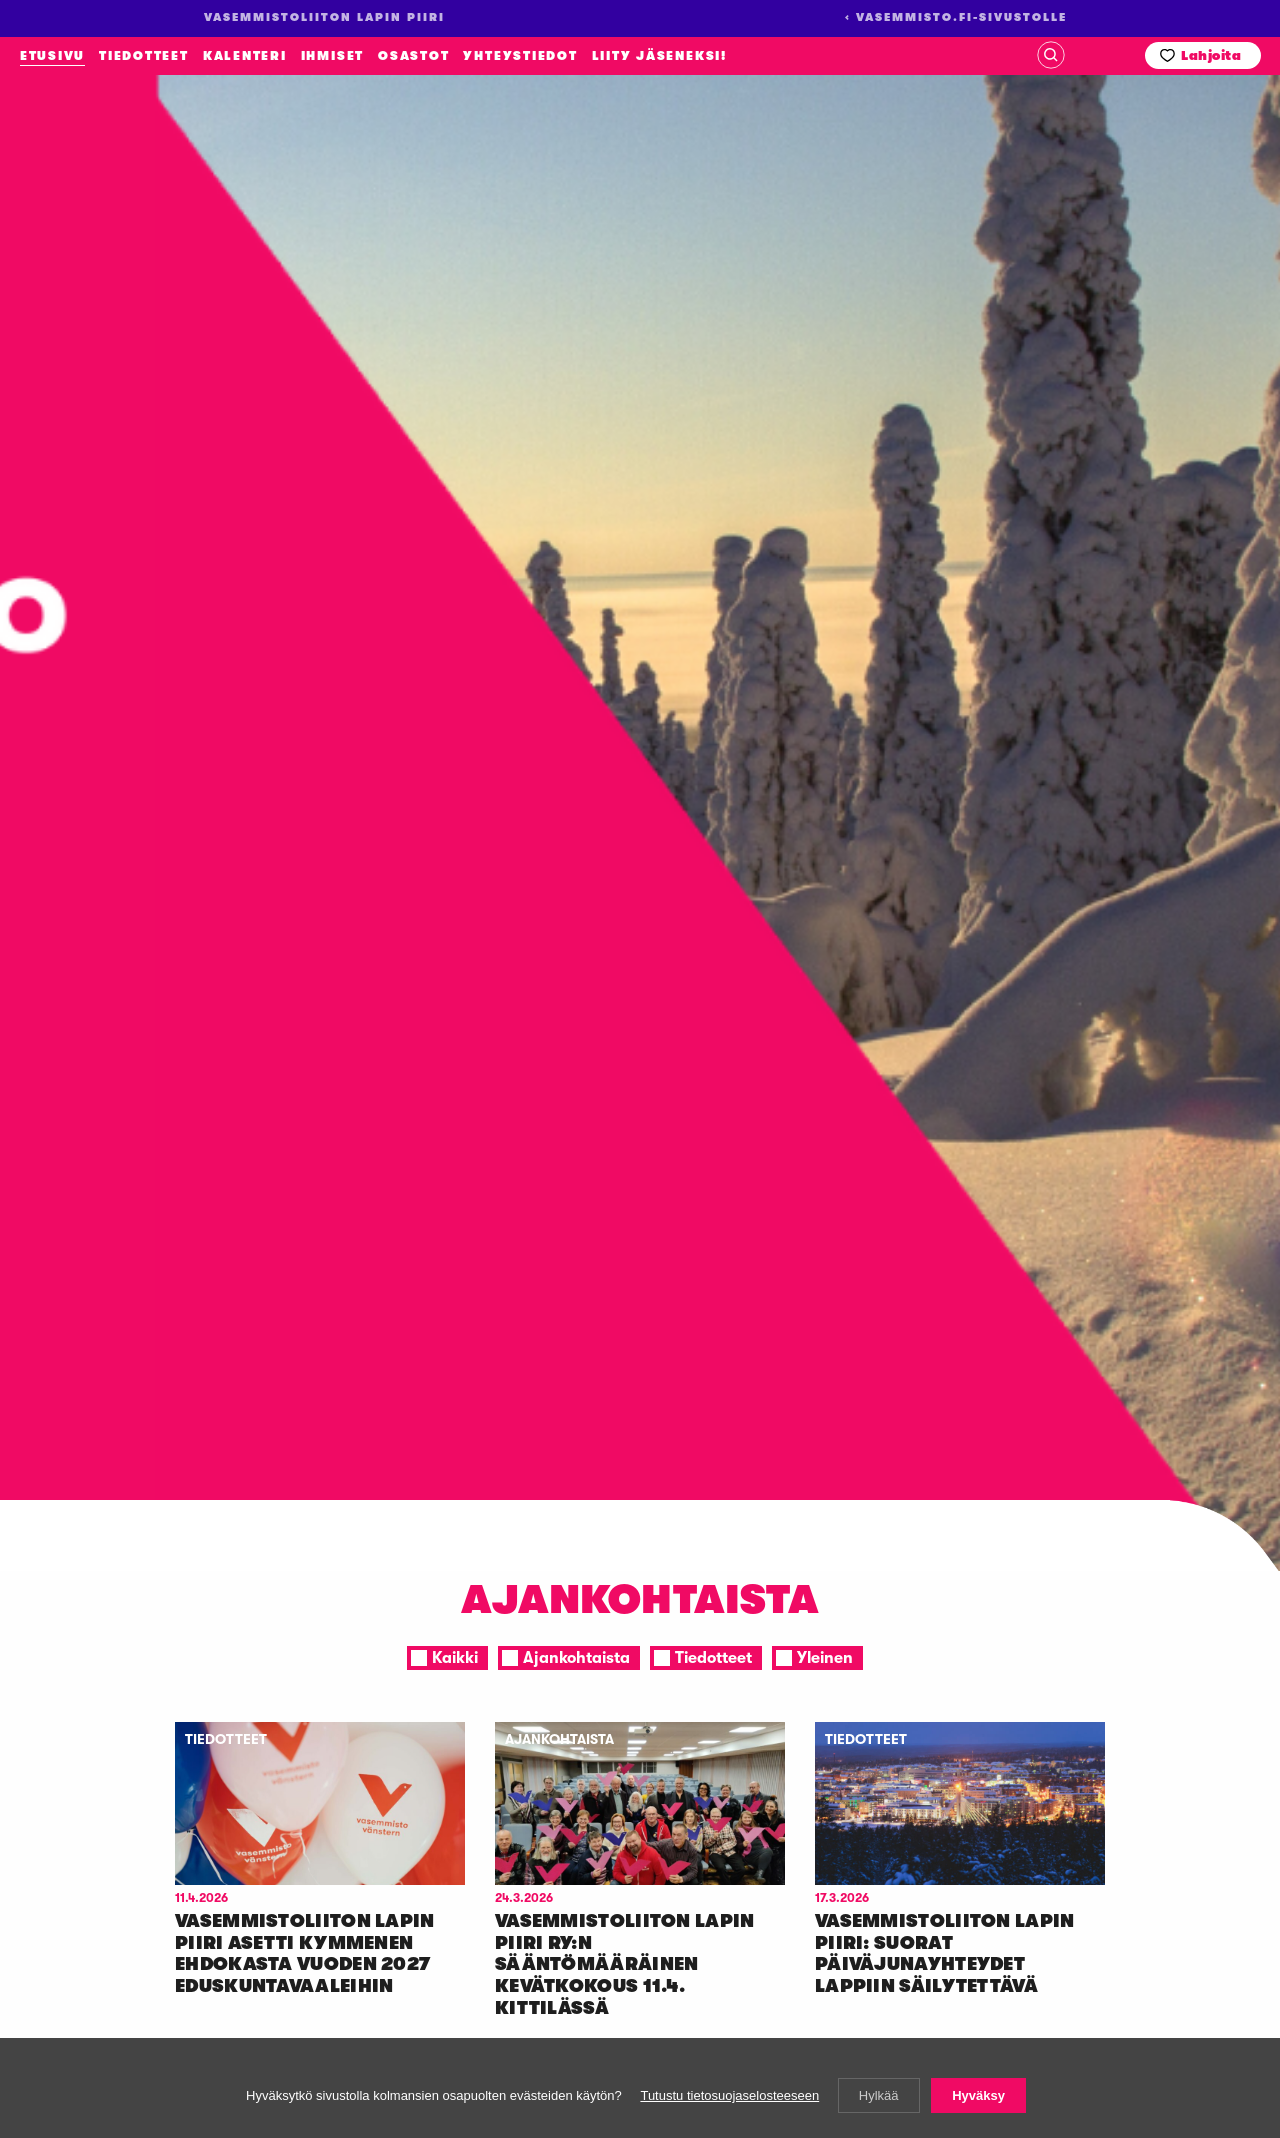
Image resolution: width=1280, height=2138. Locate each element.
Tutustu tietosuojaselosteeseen (729, 2095)
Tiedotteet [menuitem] (144, 56)
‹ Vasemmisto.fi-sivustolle (956, 17)
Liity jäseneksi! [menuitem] (659, 56)
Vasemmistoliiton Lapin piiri (141, 258)
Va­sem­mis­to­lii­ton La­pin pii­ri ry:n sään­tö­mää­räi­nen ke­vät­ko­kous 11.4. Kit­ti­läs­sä (625, 1964)
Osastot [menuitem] (413, 56)
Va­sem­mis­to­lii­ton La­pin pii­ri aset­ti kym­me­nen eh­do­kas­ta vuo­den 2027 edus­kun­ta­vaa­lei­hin (305, 1953)
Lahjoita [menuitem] (1211, 55)
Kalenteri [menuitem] (245, 56)
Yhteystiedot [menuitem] (520, 56)
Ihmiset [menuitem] (332, 56)
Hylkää (879, 2095)
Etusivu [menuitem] (52, 56)
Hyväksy (978, 2095)
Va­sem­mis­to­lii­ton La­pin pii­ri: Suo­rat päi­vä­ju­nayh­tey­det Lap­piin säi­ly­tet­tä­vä (945, 1953)
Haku (1051, 55)
